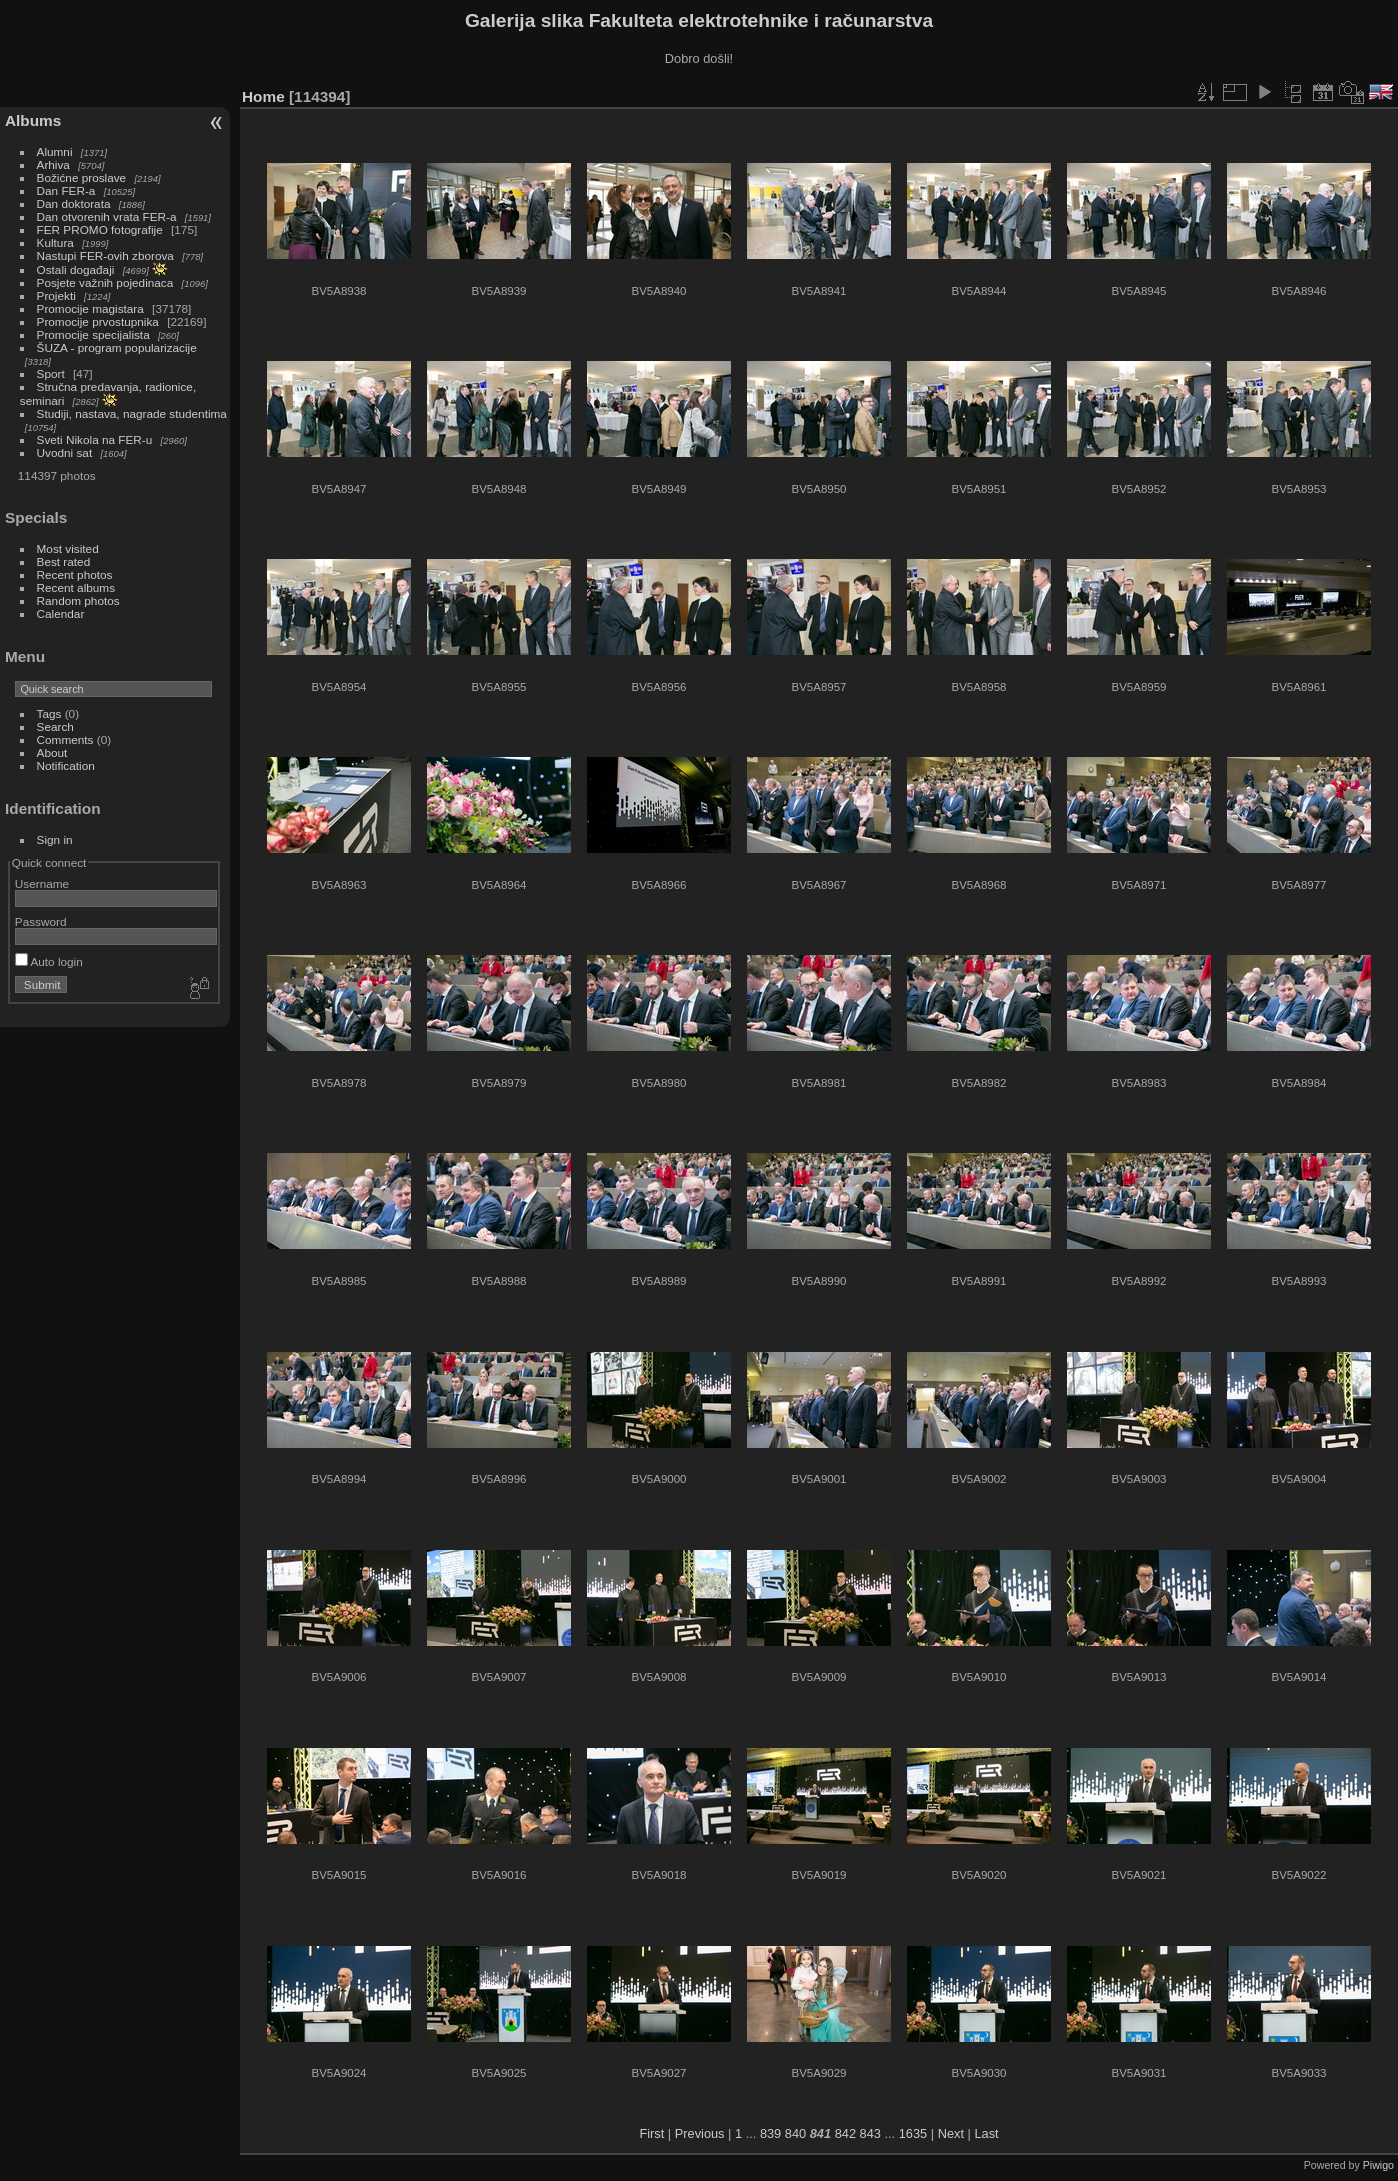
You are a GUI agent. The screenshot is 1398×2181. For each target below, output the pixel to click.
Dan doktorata (74, 203)
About (52, 752)
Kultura (55, 242)
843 (870, 2133)
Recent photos (75, 574)
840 (795, 2133)
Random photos (78, 600)
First (651, 2133)
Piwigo (1378, 2165)
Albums (33, 120)
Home (263, 96)
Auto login (49, 961)
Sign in (55, 839)
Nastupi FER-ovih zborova (105, 255)
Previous (700, 2133)
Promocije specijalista (93, 334)
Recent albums (76, 587)
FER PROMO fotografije (100, 229)
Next (951, 2133)
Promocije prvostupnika (98, 321)
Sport (51, 373)
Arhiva (53, 164)
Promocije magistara (90, 308)
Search (55, 726)
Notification (66, 765)
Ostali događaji (76, 269)
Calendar (61, 613)
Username (42, 883)
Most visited (68, 548)
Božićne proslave (82, 177)
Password (41, 921)
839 (770, 2133)
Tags (49, 713)
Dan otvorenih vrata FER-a (107, 216)
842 (845, 2133)
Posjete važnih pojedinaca (105, 282)
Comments (65, 739)
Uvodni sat (65, 452)
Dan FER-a (66, 190)
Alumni (55, 151)
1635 (913, 2133)
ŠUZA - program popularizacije (117, 347)
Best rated (64, 561)
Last (986, 2133)
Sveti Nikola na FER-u (95, 439)
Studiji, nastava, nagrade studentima (132, 413)
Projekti (56, 295)
